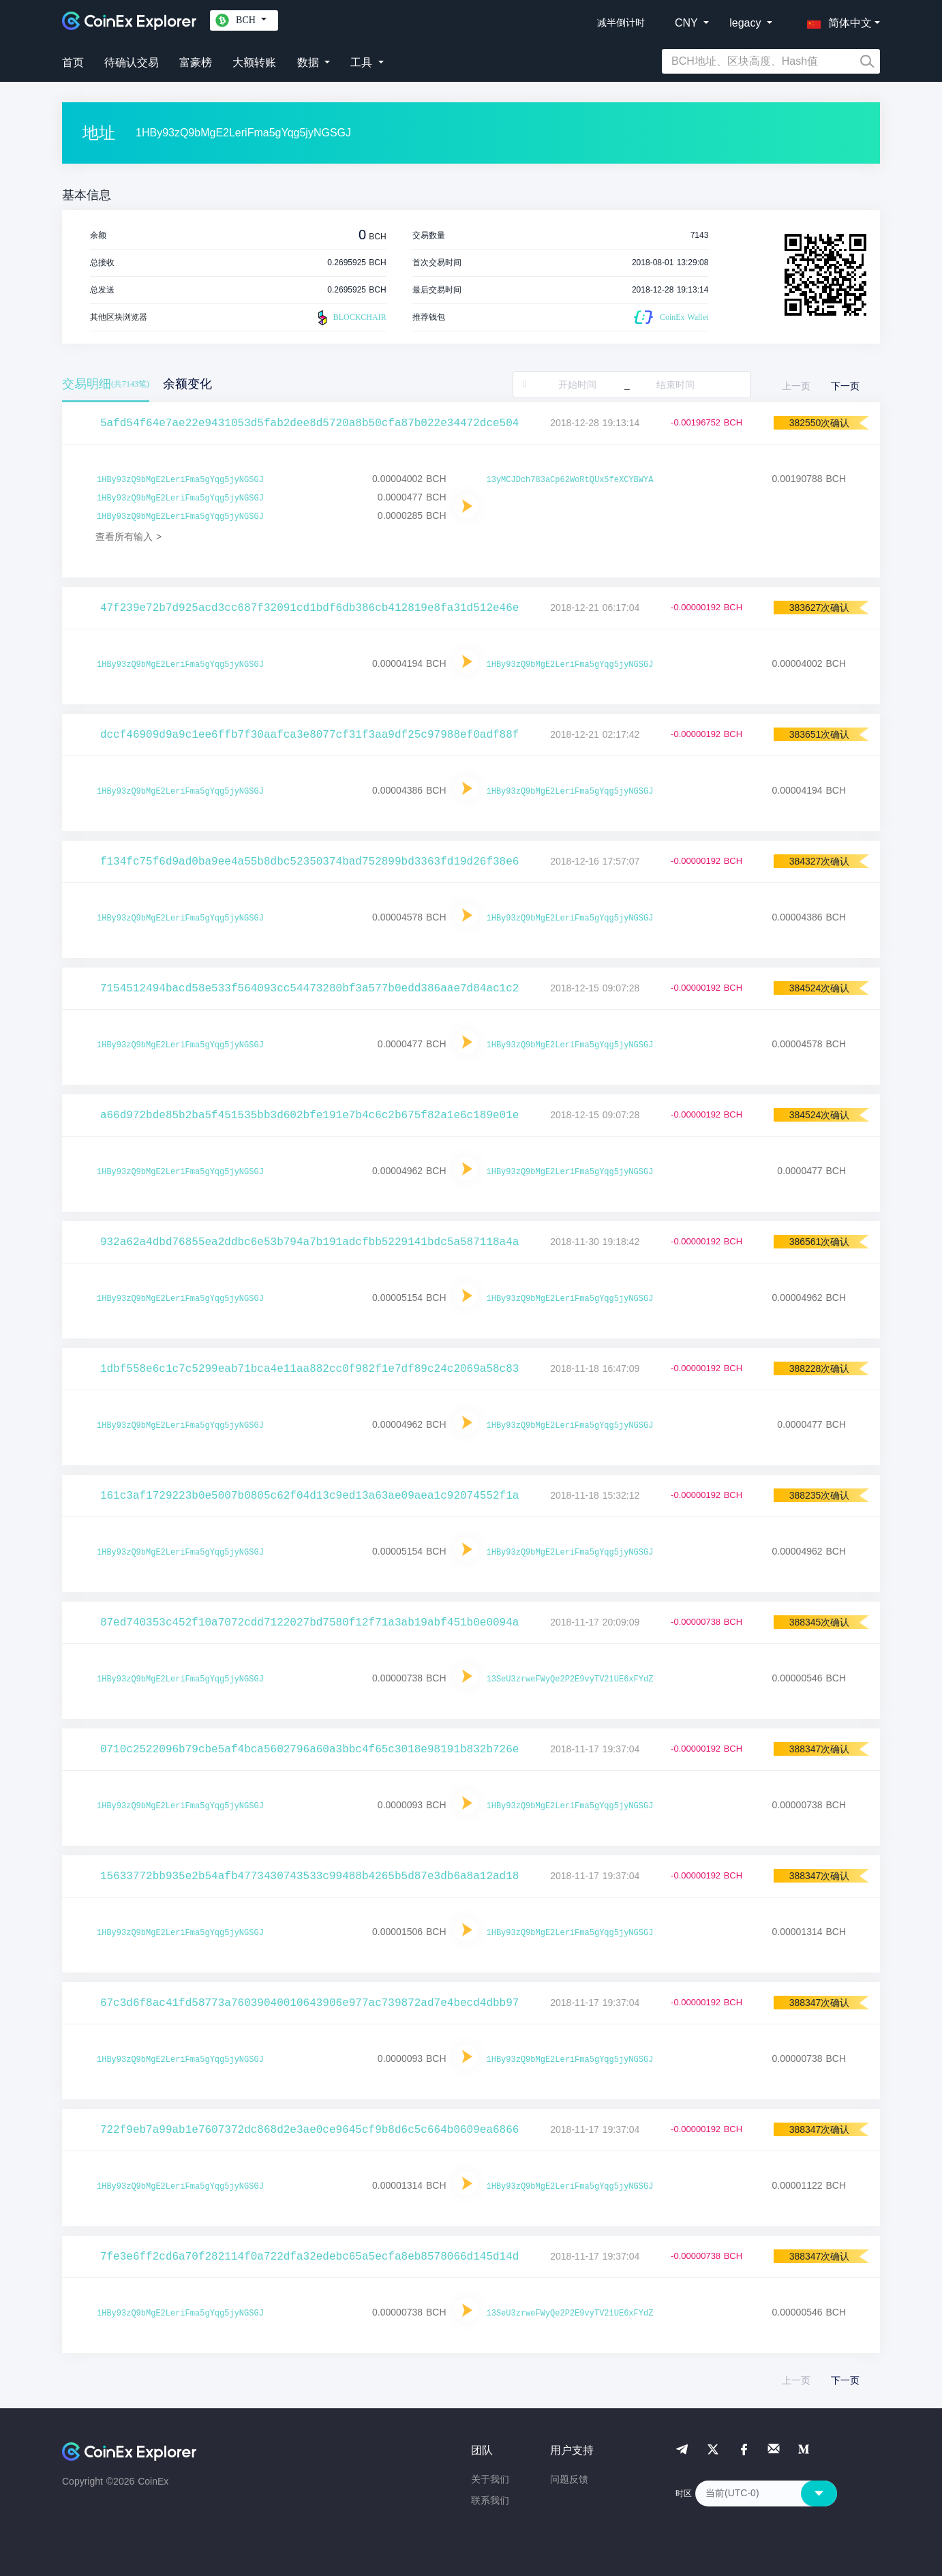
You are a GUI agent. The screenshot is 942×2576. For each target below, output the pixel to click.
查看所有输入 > (128, 536)
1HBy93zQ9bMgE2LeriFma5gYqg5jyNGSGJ (180, 480)
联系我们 (490, 2500)
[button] (836, 20)
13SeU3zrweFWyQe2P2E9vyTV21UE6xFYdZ (570, 1679)
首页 (73, 62)
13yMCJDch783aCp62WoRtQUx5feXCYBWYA (570, 480)
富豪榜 (195, 62)
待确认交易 (131, 62)
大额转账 (254, 62)
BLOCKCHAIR (350, 318)
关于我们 (490, 2479)
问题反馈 (569, 2479)
